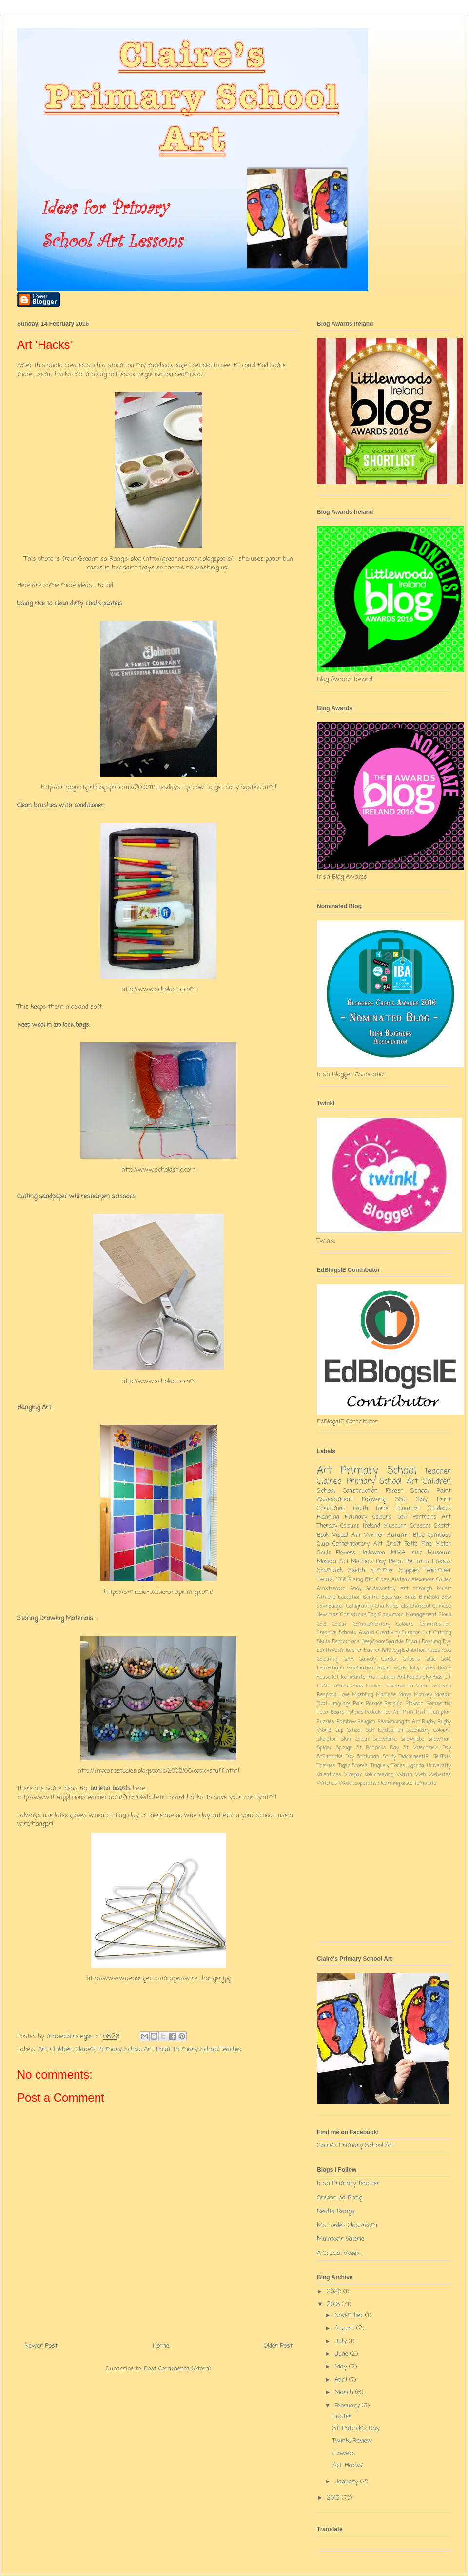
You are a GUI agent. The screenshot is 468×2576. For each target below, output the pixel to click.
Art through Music (425, 1588)
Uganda (416, 1766)
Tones (398, 1766)
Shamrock (330, 1570)
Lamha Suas (347, 1686)
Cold (321, 1624)
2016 (334, 2304)
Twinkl (325, 1579)
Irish (373, 1677)
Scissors (420, 1526)
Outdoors (439, 1508)
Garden (389, 1659)
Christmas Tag (358, 1615)
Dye (447, 1642)
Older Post (278, 2345)
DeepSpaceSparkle (383, 1642)
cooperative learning (376, 1783)
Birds (411, 1597)
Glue (431, 1659)
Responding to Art (398, 1721)
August (345, 2328)
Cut (427, 1633)
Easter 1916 (377, 1650)
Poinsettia (439, 1703)
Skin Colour (355, 1739)
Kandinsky (419, 1677)
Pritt (422, 1712)
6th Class (377, 1580)
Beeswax (392, 1597)
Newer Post (41, 2345)
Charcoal (420, 1606)
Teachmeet (438, 1570)
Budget (336, 1606)
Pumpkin (440, 1712)
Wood (345, 1783)
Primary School (196, 2049)
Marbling (362, 1695)
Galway (367, 1659)
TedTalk (442, 1757)
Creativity (388, 1633)
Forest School (407, 1491)
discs (407, 1783)
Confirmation (435, 1624)
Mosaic (442, 1695)
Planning (328, 1517)
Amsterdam (331, 1588)
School (326, 1491)
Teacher (231, 2049)
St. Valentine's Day (427, 1748)
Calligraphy (359, 1606)
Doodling (431, 1642)
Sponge (344, 1748)
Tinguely (379, 1766)
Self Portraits (416, 1517)
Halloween (372, 1553)
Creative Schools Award (345, 1633)
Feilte (410, 1544)
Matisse (386, 1695)
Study (389, 1757)
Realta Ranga (336, 2211)
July (341, 2341)
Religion (366, 1721)
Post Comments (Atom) (177, 2368)
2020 (335, 2291)
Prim (409, 1712)
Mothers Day (368, 1561)
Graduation (360, 1668)
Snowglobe (412, 1739)
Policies (355, 1712)
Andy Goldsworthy (372, 1588)
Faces (434, 1650)
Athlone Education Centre (348, 1597)
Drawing (374, 1499)
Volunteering (379, 1775)
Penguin (394, 1703)
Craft (394, 1544)
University (439, 1766)
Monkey (423, 1695)
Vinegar (353, 1775)
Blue (418, 1535)
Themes (326, 1766)
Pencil (396, 1561)
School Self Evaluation (375, 1730)
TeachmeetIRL (415, 1757)
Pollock (373, 1712)
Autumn (398, 1535)
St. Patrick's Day (356, 2428)
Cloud (445, 1615)
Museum (395, 1526)
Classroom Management (407, 1615)
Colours (349, 1526)
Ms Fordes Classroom (347, 2225)
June (342, 2354)
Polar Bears (331, 1712)
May (341, 2366)
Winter (374, 1535)
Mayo (404, 1695)
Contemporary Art (357, 1544)
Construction (360, 1491)
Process (441, 1561)
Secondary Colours (429, 1730)
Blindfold (429, 1597)
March (344, 2392)
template (425, 1783)
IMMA (398, 1553)
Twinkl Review (352, 2440)
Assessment (334, 1499)
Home (161, 2345)
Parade (374, 1703)
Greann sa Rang (339, 2197)
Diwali (413, 1642)
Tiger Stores (353, 1766)
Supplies (409, 1570)
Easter (354, 1650)
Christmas (331, 1508)
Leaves (374, 1686)
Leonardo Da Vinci (405, 1686)
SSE (401, 1499)
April (341, 2380)
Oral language (334, 1703)
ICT (335, 1677)
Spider (324, 1748)
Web (420, 1775)
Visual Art (346, 1535)
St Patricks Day (377, 1748)
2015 (334, 2497)
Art (42, 2049)
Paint (163, 2049)
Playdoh (415, 1703)
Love (344, 1695)
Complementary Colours (383, 1624)
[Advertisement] (384, 1873)
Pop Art (392, 1712)
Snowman (439, 1739)
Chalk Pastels (392, 1606)
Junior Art (393, 1677)
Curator (411, 1633)
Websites (440, 1775)
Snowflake (385, 1739)
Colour (339, 1624)
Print (444, 1499)
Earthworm (331, 1650)
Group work (391, 1668)
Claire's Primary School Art (114, 2049)
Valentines (329, 1775)
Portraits (417, 1561)
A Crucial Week (338, 2253)
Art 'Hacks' (347, 2465)
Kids (438, 1677)
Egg (397, 1650)
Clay (422, 1499)
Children (61, 2049)
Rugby (428, 1721)
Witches (327, 1783)
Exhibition (414, 1650)
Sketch (356, 1570)
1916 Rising (349, 1580)
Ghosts (411, 1659)
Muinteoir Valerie (340, 2239)
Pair (358, 1703)
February (348, 2405)
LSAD (323, 1686)
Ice (344, 1677)
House (324, 1677)
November (349, 2315)
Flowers (345, 1553)
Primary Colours (368, 1517)
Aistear (400, 1580)
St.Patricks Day (335, 1757)
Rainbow (346, 1721)
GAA (349, 1659)
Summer (382, 1570)
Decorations (346, 1642)
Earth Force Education (386, 1508)
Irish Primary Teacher (348, 2183)
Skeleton (327, 1739)
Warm (404, 1775)
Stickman (368, 1757)
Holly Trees (422, 1668)
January (347, 2481)
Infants (357, 1677)
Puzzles (325, 1721)
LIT (447, 1677)
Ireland (371, 1526)
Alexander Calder (431, 1580)
